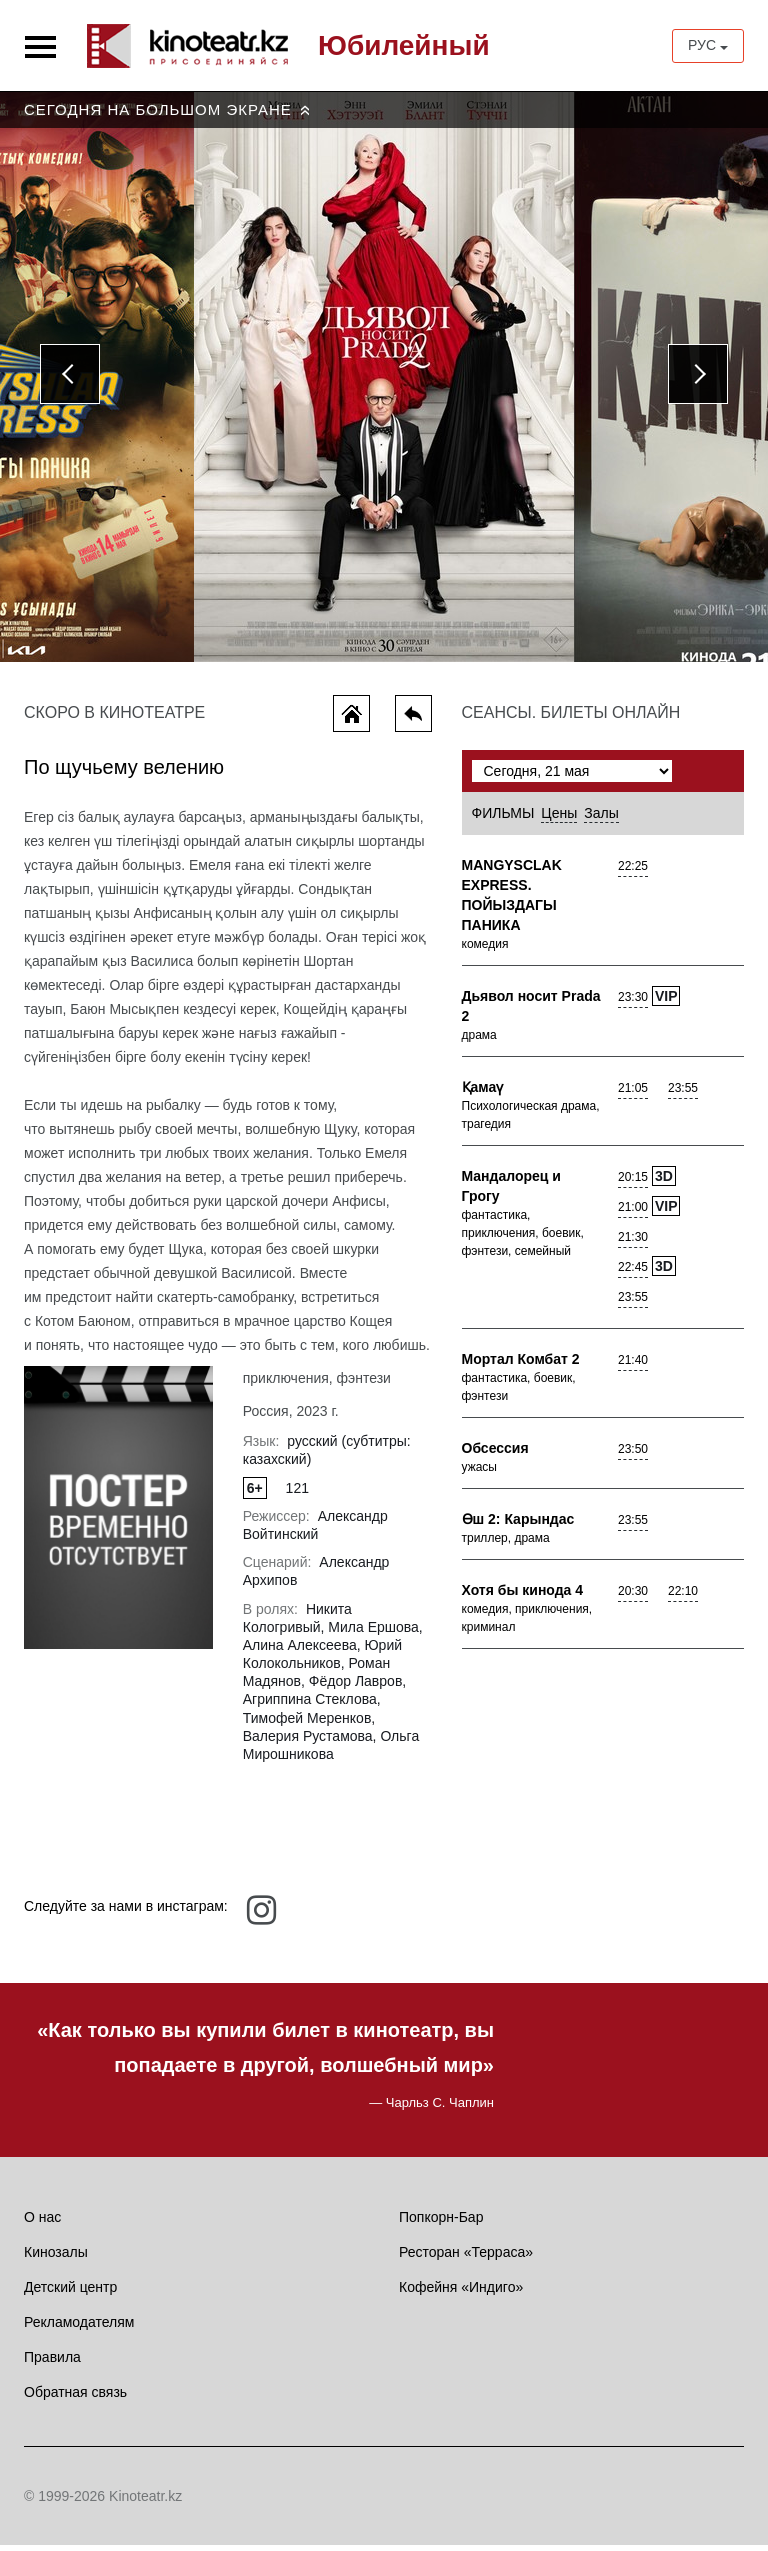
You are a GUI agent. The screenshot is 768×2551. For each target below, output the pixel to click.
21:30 (633, 1244)
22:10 (683, 1598)
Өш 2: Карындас (518, 1526)
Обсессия (495, 1455)
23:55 (683, 1095)
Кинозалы (56, 2258)
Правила (52, 2363)
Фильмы (503, 820)
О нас (42, 2223)
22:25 (633, 873)
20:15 (633, 1184)
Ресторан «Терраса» (466, 2258)
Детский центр (70, 2293)
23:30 (633, 1004)
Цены (559, 820)
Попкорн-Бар (441, 2223)
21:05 (633, 1095)
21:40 (633, 1367)
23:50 (633, 1456)
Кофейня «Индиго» (461, 2293)
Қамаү (483, 1094)
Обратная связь (75, 2398)
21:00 (633, 1214)
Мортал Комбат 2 (521, 1366)
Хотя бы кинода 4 (523, 1597)
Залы (601, 820)
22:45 (633, 1274)
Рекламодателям (79, 2328)
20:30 (633, 1598)
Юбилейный (404, 45)
